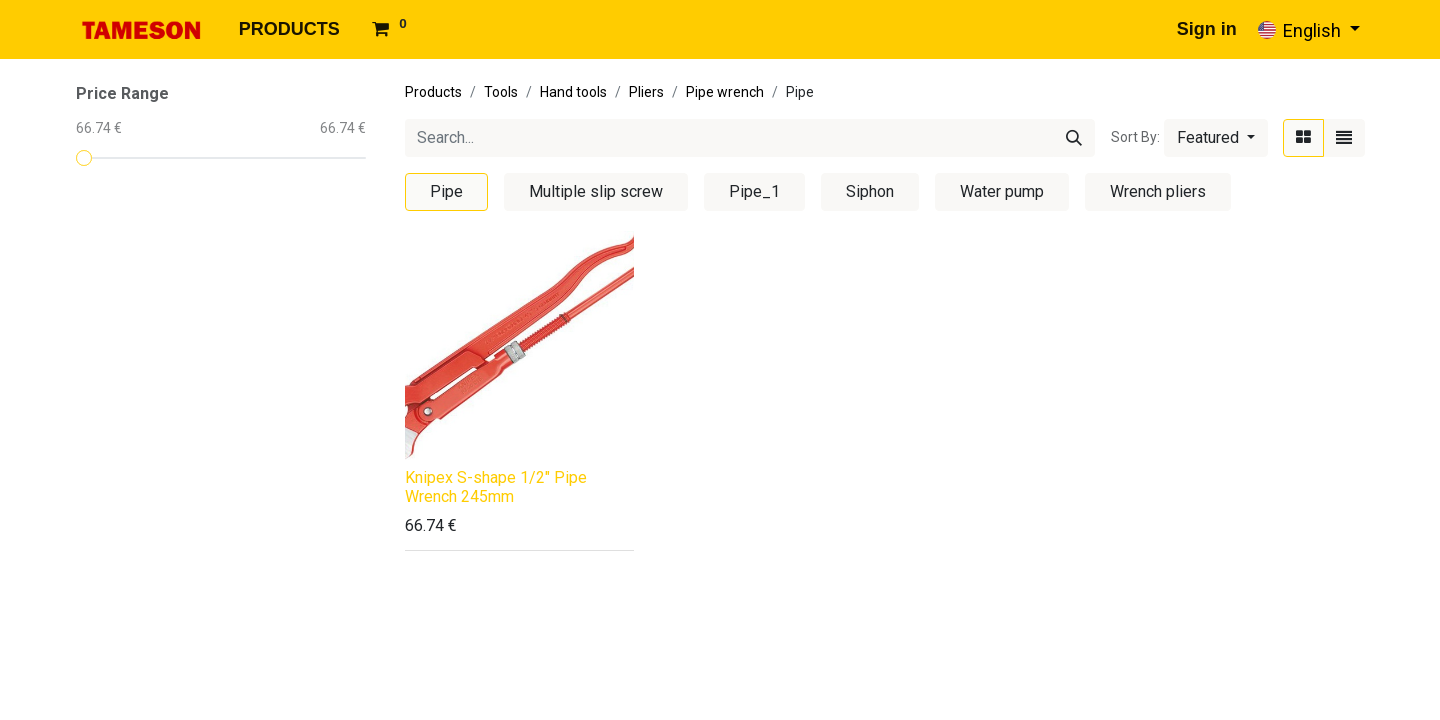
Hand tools (573, 92)
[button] (1216, 138)
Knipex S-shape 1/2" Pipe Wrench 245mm (496, 487)
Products (433, 92)
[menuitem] (289, 29)
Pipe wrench (725, 92)
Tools (501, 92)
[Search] (1074, 138)
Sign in (1207, 29)
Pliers (646, 92)
